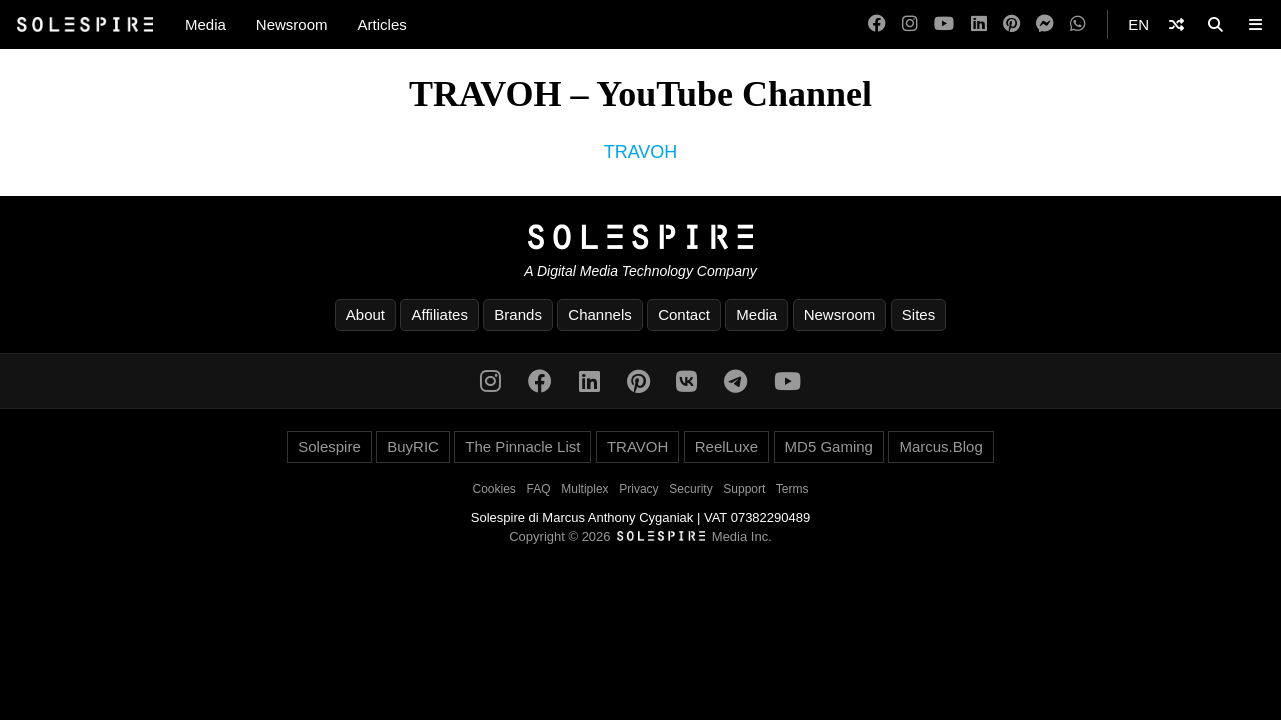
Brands (518, 314)
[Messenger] (1045, 24)
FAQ (539, 489)
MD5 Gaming (829, 446)
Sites (918, 314)
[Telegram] (735, 381)
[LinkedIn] (979, 24)
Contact (684, 314)
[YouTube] (944, 24)
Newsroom (292, 24)
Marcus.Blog (940, 446)
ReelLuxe (726, 446)
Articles (382, 24)
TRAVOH (641, 152)
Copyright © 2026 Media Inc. (640, 536)
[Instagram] (910, 24)
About (365, 314)
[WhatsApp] (1078, 24)
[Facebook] (877, 24)
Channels (599, 314)
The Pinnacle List (522, 446)
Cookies (494, 489)
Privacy (638, 489)
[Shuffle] (1176, 24)
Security (690, 489)
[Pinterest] (1011, 24)
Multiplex (584, 489)
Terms (792, 489)
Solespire (329, 446)
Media (205, 24)
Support (744, 489)
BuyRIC (413, 446)
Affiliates (439, 314)
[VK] (686, 381)
